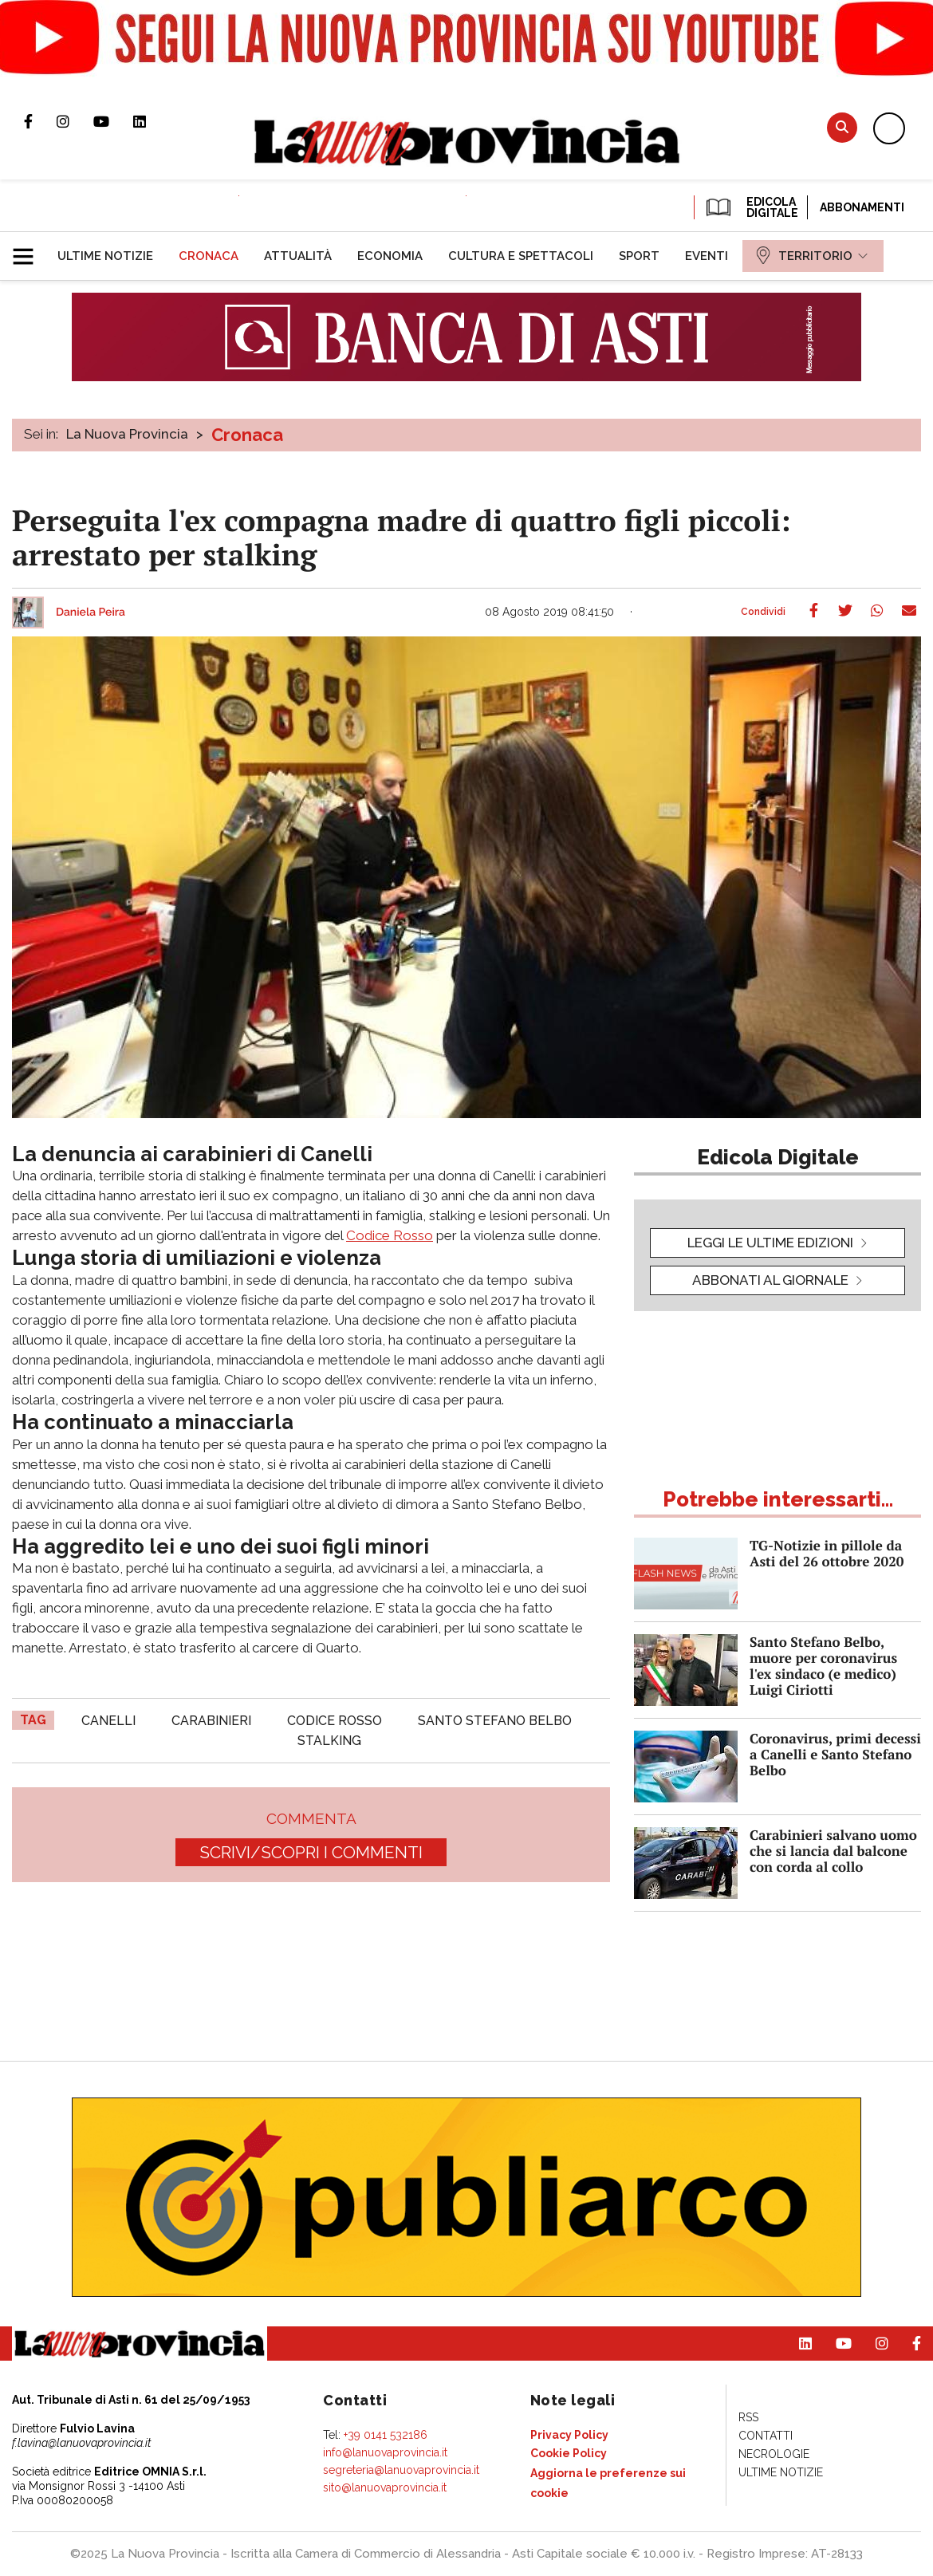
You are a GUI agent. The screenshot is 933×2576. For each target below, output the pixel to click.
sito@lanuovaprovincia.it (385, 2487)
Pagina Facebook (40, 121)
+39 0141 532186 (385, 2434)
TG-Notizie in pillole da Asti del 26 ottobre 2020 (826, 1553)
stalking (329, 1740)
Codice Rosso (389, 1235)
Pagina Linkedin (151, 121)
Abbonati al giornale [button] (770, 1280)
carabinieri (211, 1720)
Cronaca (247, 434)
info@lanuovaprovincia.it (385, 2452)
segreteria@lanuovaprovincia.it (401, 2470)
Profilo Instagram (75, 121)
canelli (108, 1720)
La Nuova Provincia (127, 434)
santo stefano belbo (495, 1720)
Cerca (842, 127)
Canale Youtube (113, 121)
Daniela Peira (90, 612)
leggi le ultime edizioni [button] (770, 1243)
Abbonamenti (862, 207)
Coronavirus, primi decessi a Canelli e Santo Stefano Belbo (835, 1754)
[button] (29, 249)
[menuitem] (105, 256)
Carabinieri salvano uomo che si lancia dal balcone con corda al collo (833, 1851)
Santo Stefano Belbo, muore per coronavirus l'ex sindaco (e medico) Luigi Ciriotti (823, 1666)
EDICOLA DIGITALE (751, 207)
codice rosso (334, 1720)
